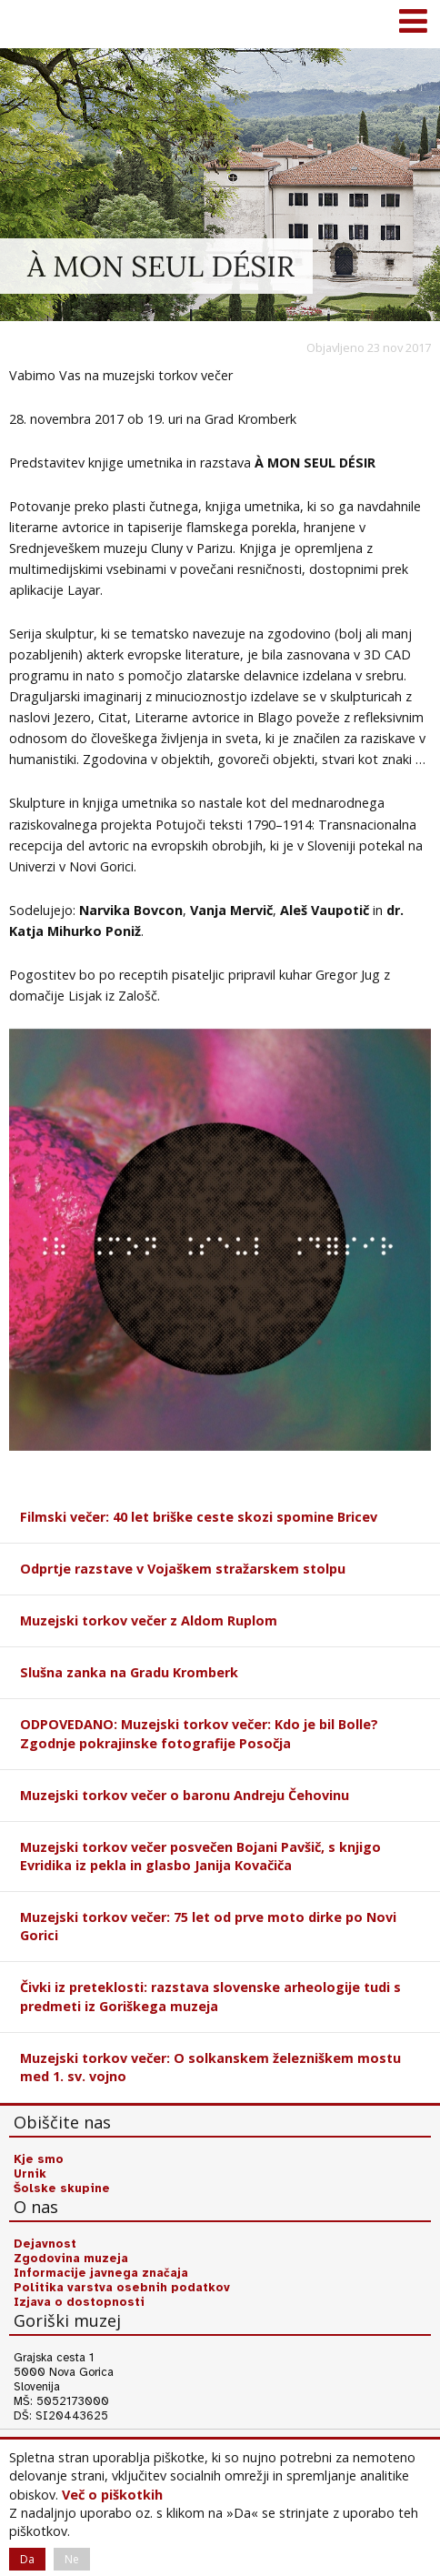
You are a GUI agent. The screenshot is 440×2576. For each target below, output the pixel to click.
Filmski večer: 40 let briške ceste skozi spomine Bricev (198, 1516)
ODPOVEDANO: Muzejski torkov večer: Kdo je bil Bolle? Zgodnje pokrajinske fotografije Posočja (199, 1733)
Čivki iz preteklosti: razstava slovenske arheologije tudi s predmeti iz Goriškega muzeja (210, 1996)
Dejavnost (45, 2244)
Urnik (30, 2174)
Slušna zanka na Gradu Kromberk (129, 1672)
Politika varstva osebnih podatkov (122, 2287)
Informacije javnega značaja (101, 2273)
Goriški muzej (36, 22)
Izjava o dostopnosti (79, 2302)
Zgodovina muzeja (71, 2258)
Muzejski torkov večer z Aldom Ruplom (148, 1620)
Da (27, 2559)
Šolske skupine (62, 2188)
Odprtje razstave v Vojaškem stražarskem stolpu (182, 1568)
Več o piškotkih (112, 2494)
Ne (72, 2559)
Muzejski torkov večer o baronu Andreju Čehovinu (184, 1795)
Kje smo (39, 2159)
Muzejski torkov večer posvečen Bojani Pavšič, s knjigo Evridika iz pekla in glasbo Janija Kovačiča (200, 1856)
